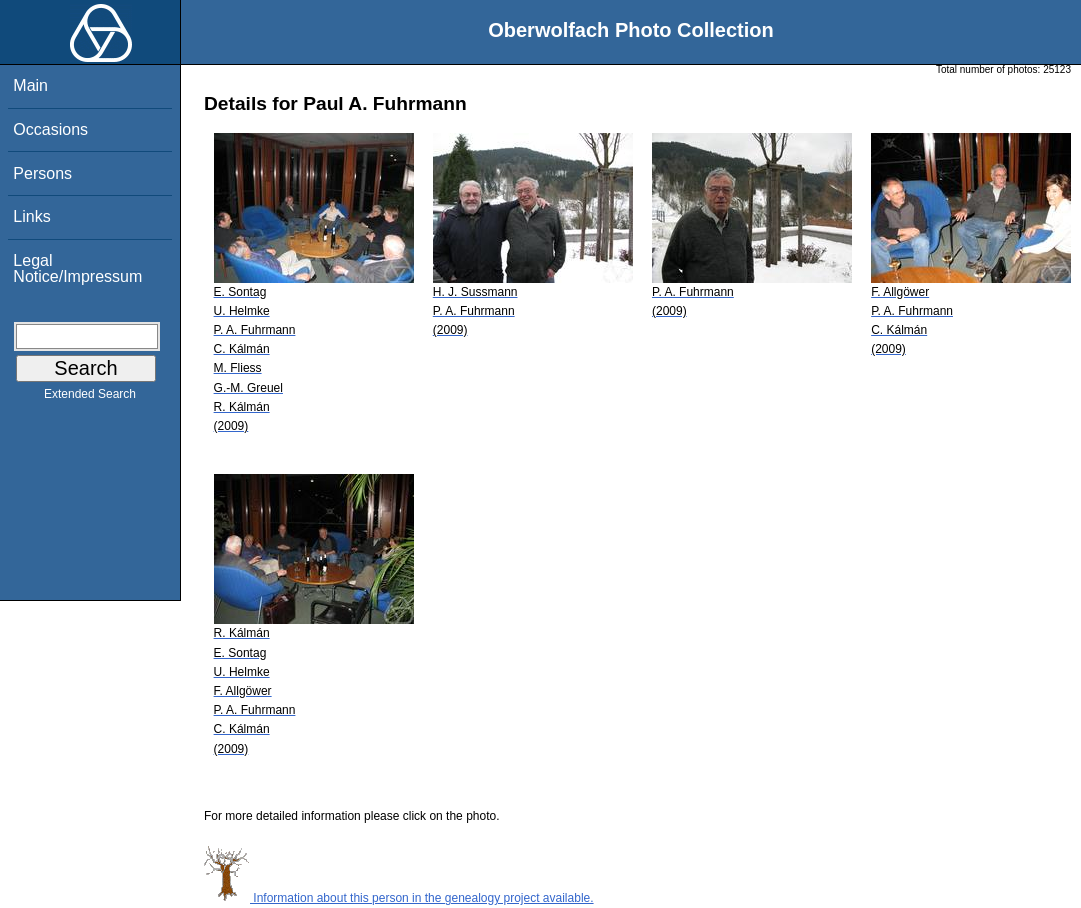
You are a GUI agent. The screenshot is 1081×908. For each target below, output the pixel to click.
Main (30, 85)
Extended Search (90, 398)
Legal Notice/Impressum (77, 268)
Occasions (50, 129)
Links (31, 216)
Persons (42, 173)
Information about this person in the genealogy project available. (399, 898)
